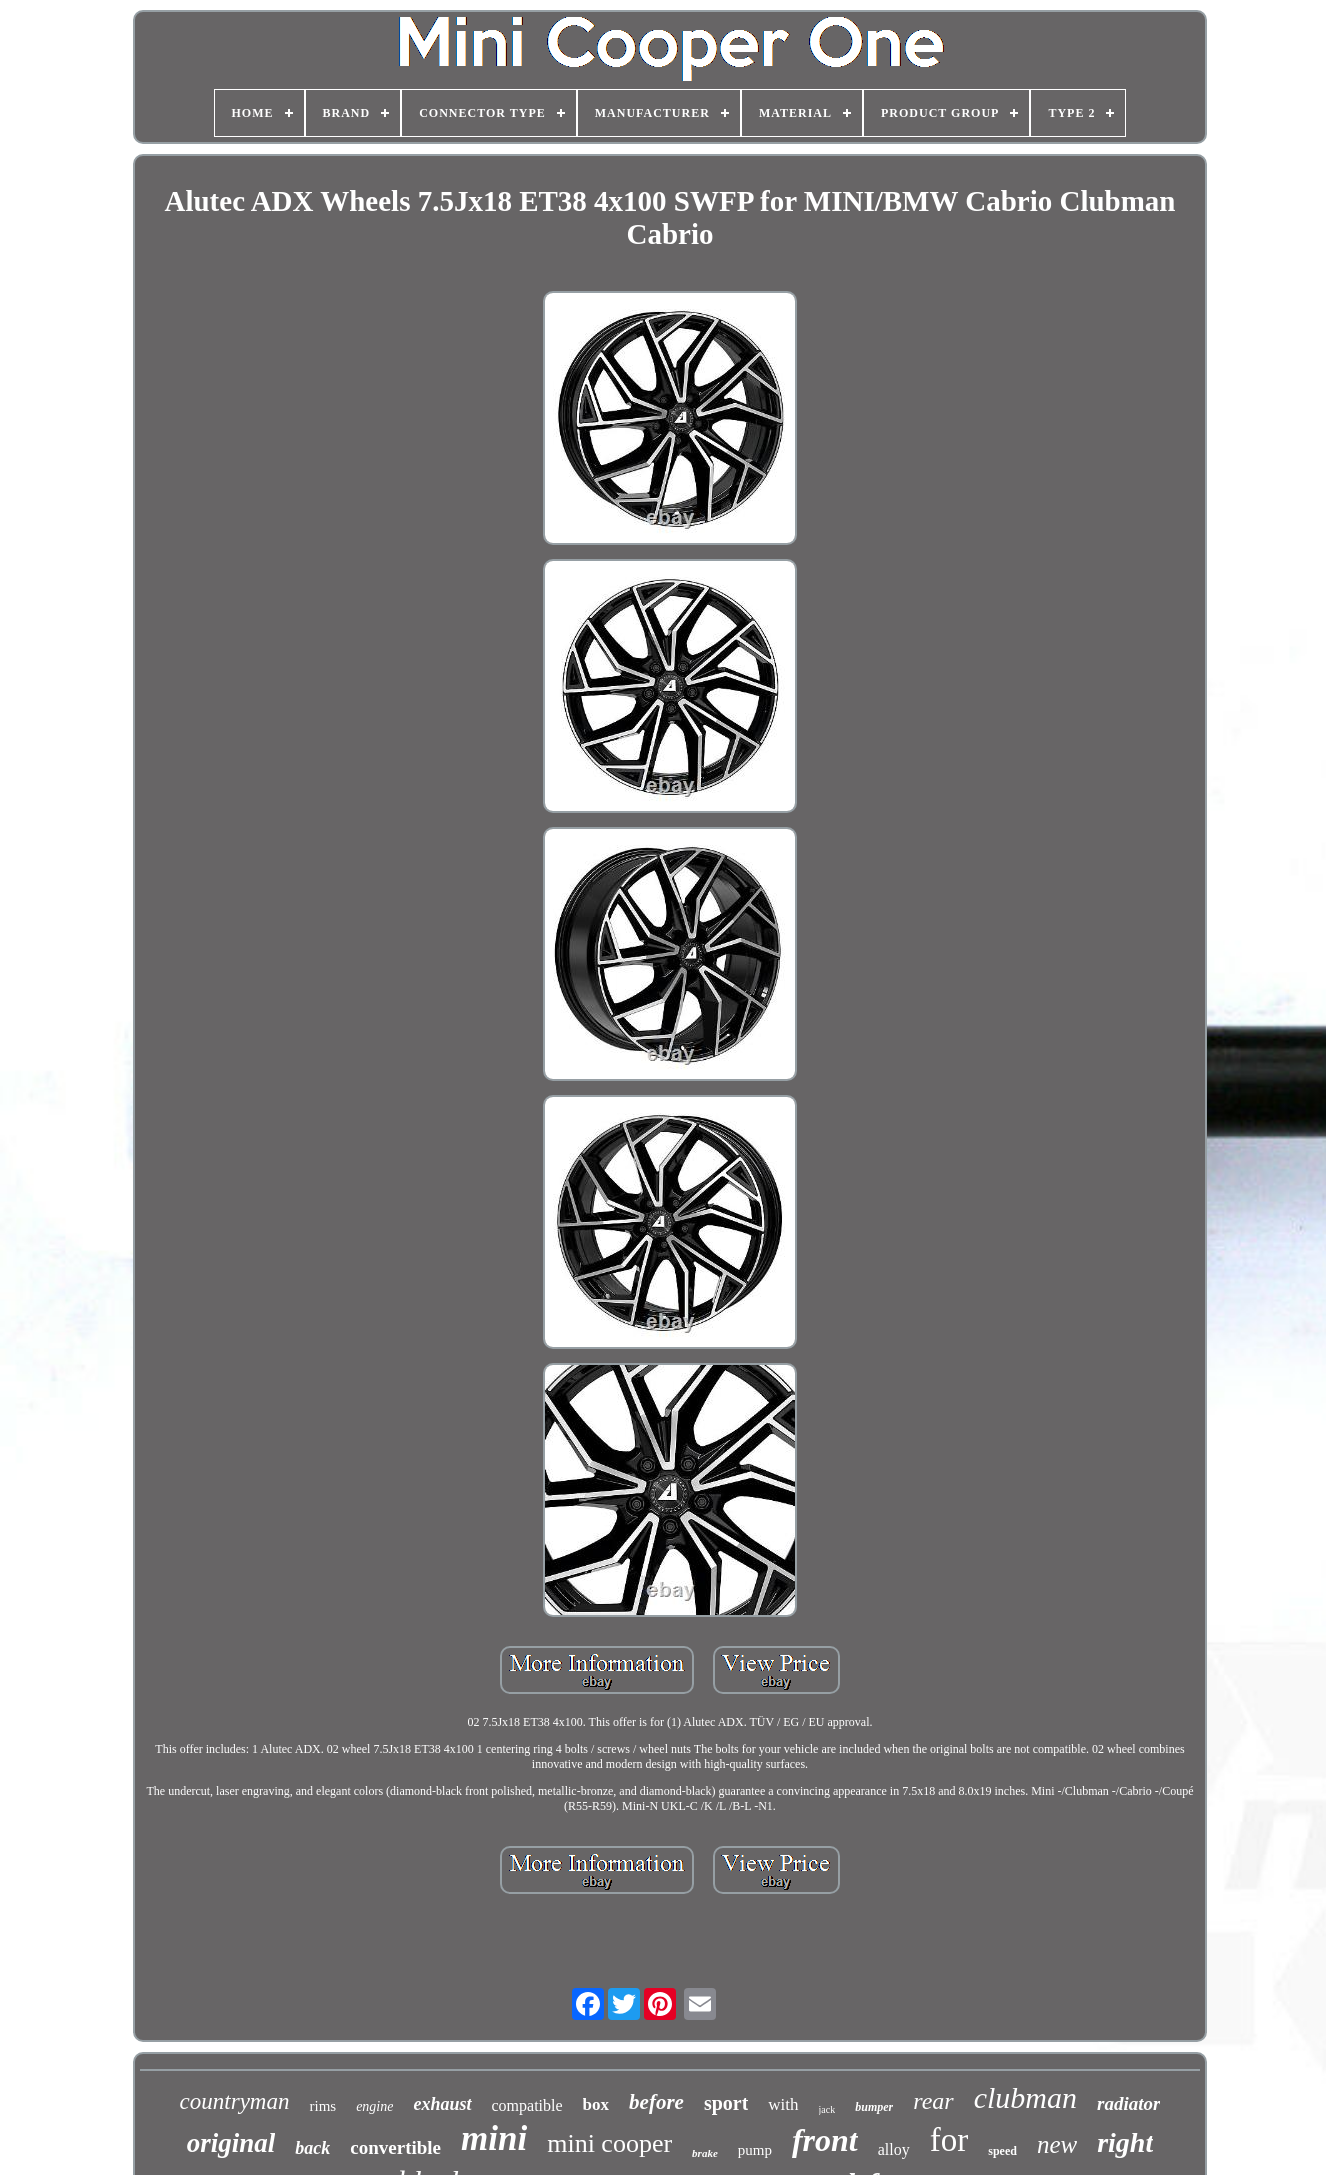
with (783, 2104)
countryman (235, 2101)
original (231, 2143)
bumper (874, 2107)
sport (726, 2103)
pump (755, 2150)
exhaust (442, 2104)
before (656, 2102)
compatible (527, 2105)
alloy (894, 2149)
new (1057, 2144)
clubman (1025, 2097)
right (1125, 2142)
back (312, 2148)
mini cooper (609, 2143)
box (596, 2104)
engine (374, 2106)
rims (322, 2106)
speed (1002, 2151)
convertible (395, 2147)
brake (705, 2153)
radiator (1128, 2103)
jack (827, 2109)
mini (494, 2138)
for (949, 2140)
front (825, 2140)
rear (933, 2101)
